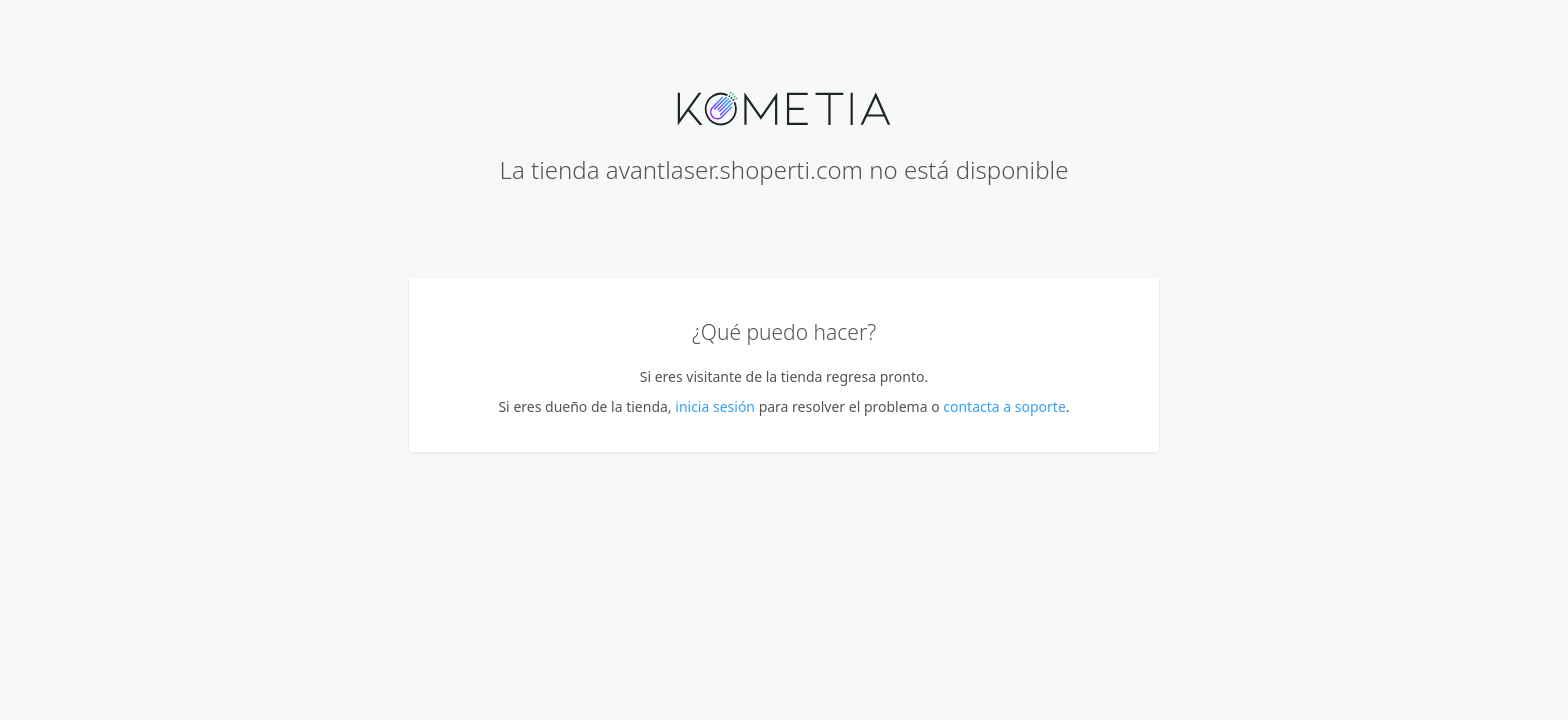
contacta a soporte (1004, 406)
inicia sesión (715, 406)
